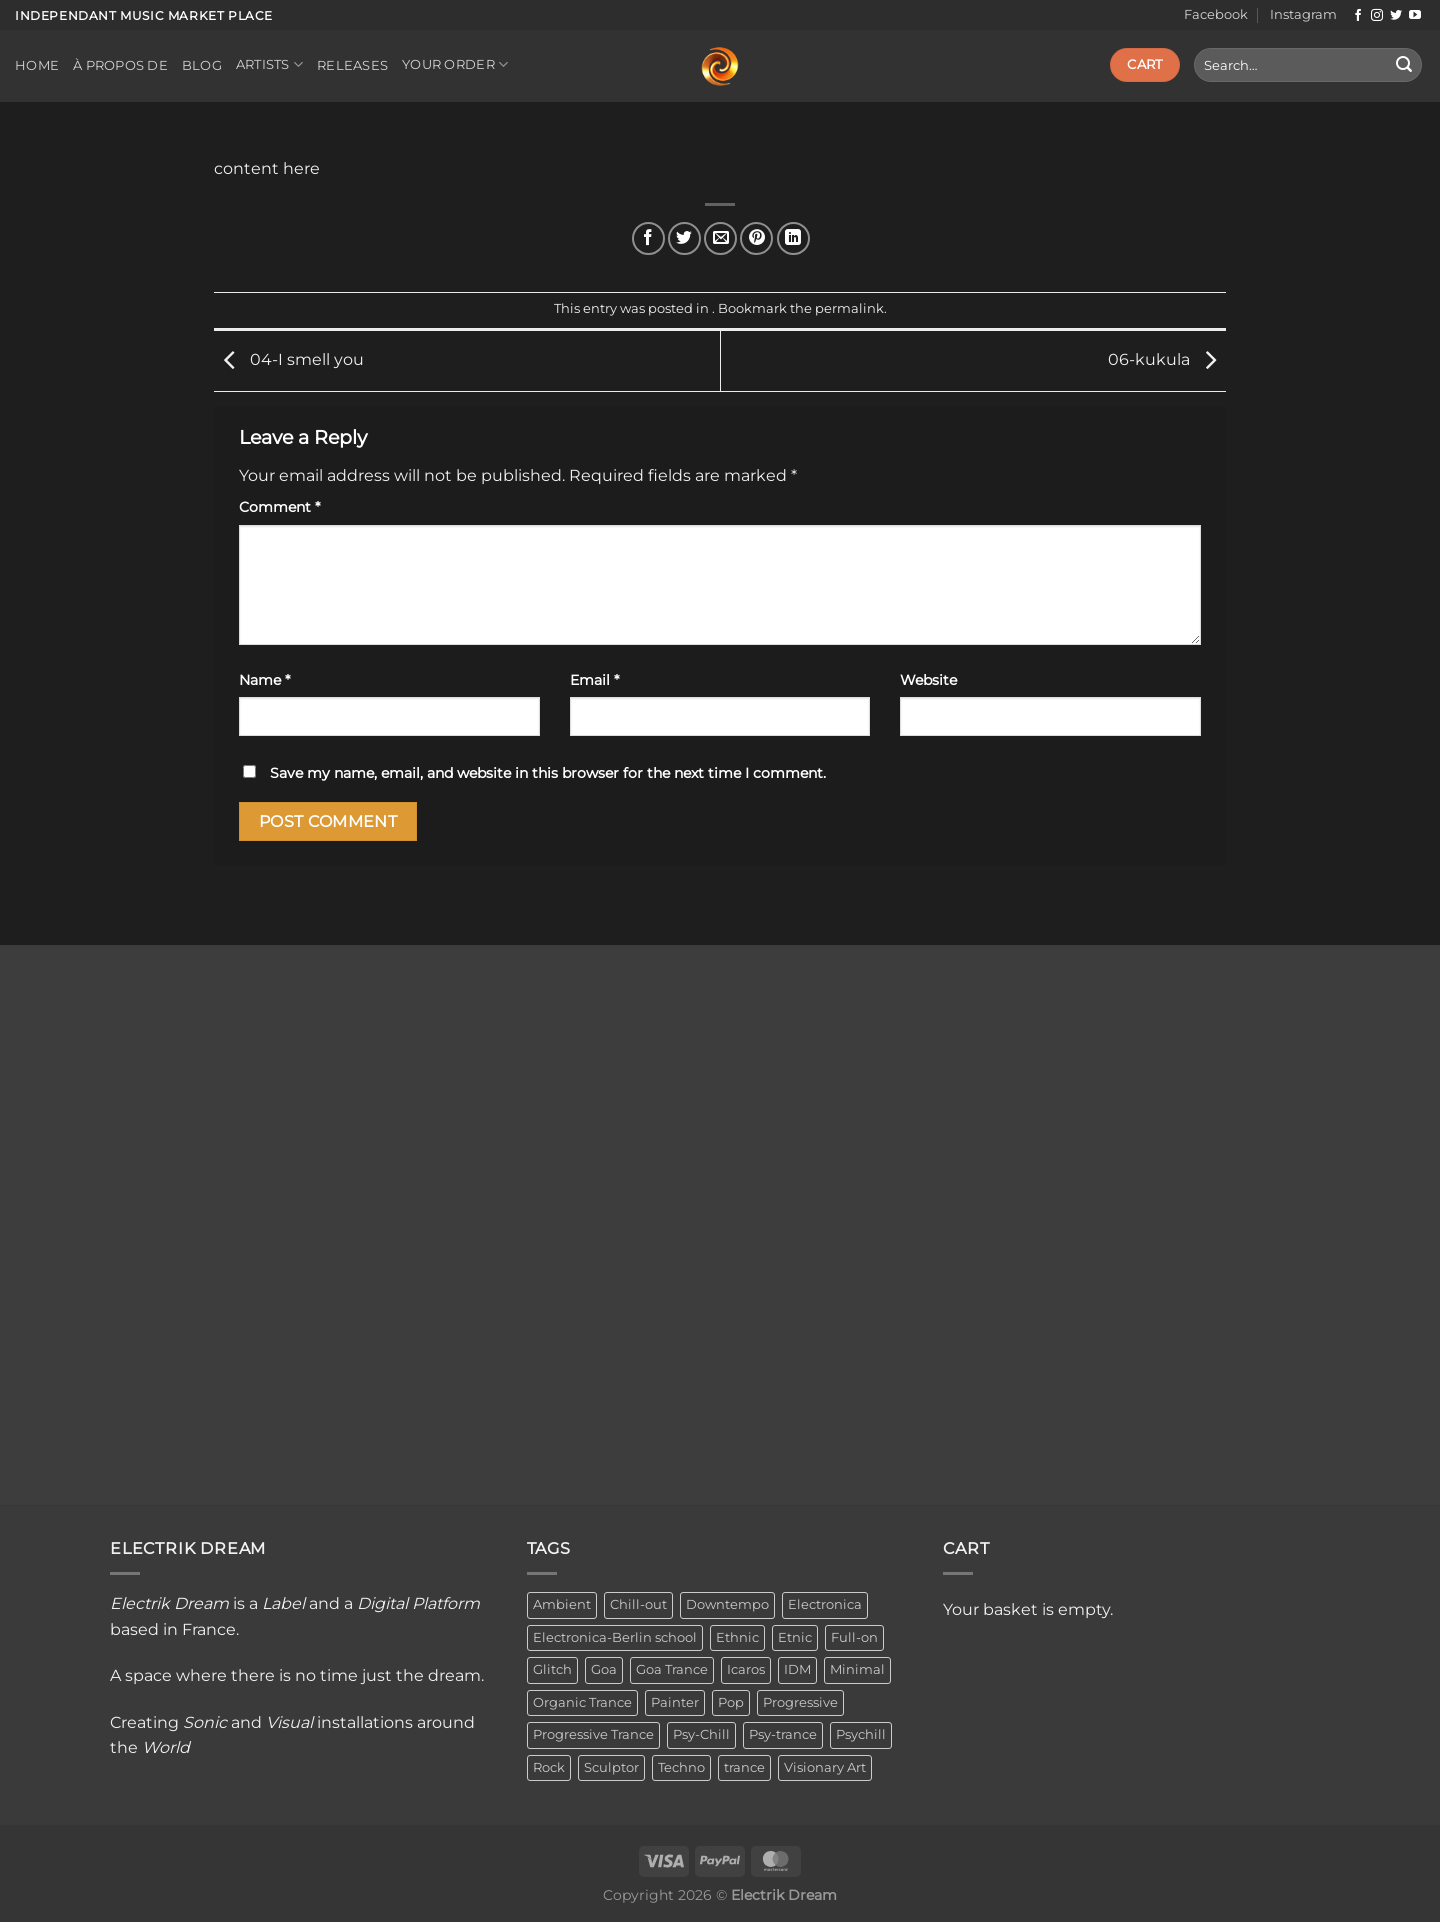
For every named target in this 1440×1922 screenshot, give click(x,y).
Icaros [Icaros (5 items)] (746, 1669)
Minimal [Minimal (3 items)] (857, 1669)
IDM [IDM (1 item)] (797, 1669)
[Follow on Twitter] (1396, 16)
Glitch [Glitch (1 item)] (552, 1669)
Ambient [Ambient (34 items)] (562, 1604)
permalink (849, 308)
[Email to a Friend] (720, 238)
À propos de (120, 65)
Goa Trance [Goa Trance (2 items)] (672, 1669)
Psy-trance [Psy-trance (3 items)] (783, 1734)
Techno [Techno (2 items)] (681, 1767)
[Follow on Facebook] (1358, 16)
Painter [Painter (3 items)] (675, 1702)
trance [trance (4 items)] (744, 1767)
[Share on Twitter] (684, 238)
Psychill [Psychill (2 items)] (861, 1734)
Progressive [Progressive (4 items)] (800, 1702)
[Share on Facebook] (648, 238)
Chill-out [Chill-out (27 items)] (638, 1604)
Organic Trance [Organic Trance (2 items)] (582, 1702)
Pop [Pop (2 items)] (731, 1702)
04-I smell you (289, 359)
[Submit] (1404, 65)
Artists (269, 64)
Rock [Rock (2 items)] (549, 1767)
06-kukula (1167, 359)
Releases (352, 65)
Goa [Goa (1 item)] (604, 1669)
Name (264, 680)
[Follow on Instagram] (1377, 16)
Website (928, 680)
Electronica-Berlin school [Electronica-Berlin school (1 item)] (615, 1637)
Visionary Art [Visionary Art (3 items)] (825, 1767)
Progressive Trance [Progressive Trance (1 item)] (593, 1734)
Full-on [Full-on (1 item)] (854, 1637)
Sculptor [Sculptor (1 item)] (611, 1767)
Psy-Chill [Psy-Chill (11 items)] (701, 1734)
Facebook (1216, 14)
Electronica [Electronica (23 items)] (825, 1604)
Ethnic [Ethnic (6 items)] (737, 1637)
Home (37, 65)
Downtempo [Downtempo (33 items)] (727, 1604)
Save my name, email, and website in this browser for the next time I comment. (548, 773)
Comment (279, 507)
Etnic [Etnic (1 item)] (795, 1637)
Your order (455, 64)
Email (594, 680)
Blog (202, 65)
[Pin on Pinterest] (756, 238)
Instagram (1303, 14)
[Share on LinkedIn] (793, 238)
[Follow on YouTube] (1415, 16)
